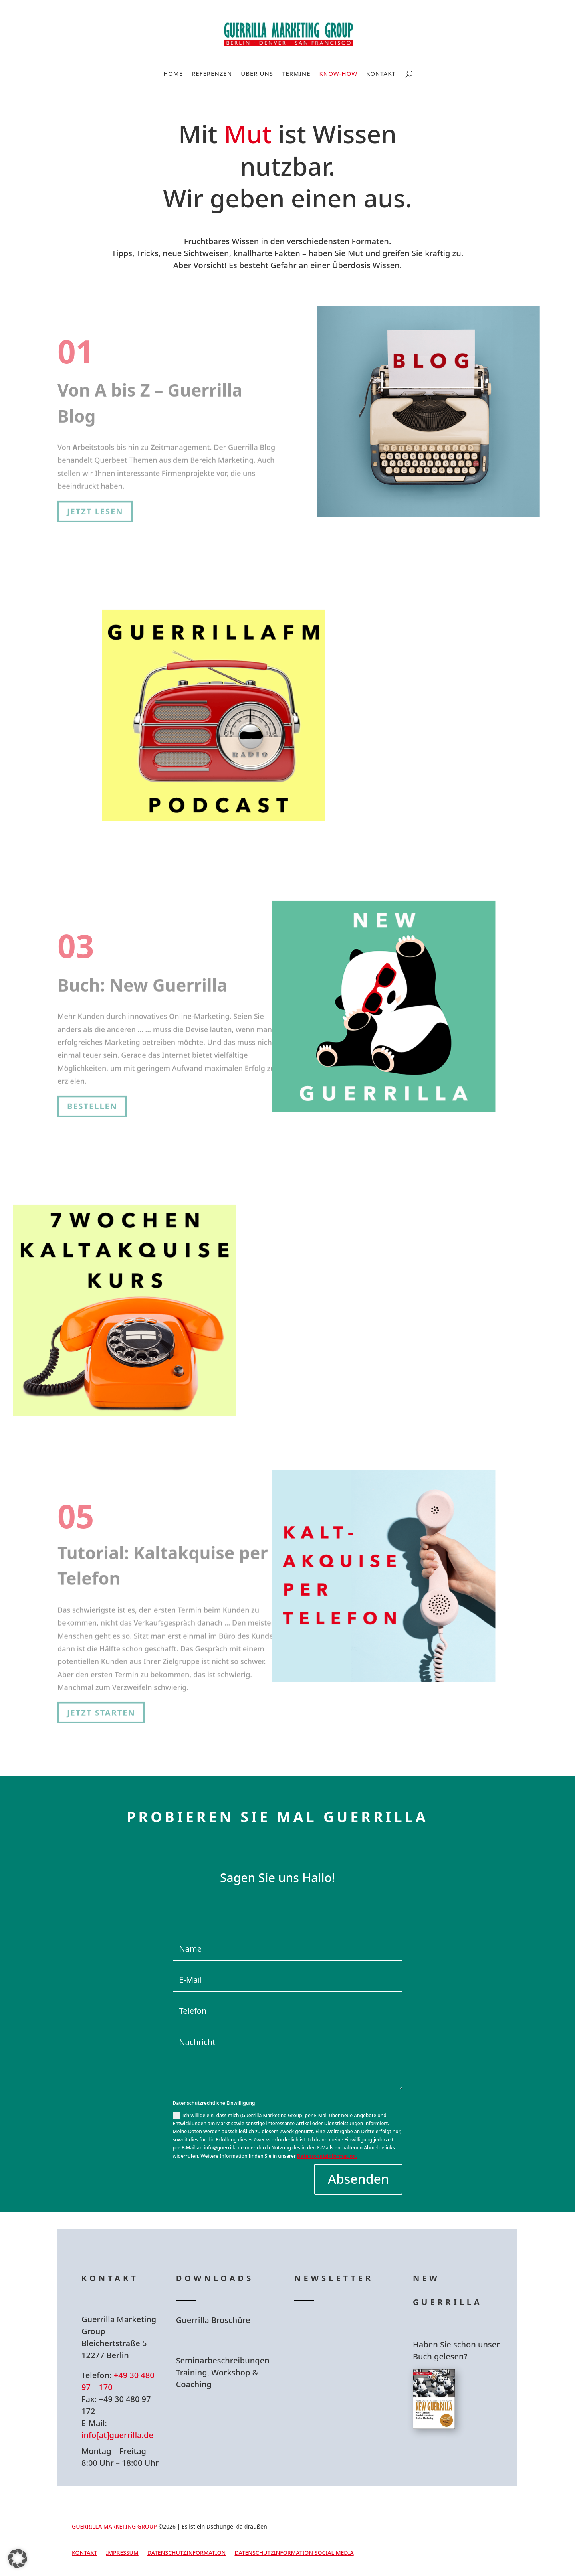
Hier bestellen (461, 2457)
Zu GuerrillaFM (344, 795)
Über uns (257, 74)
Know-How (338, 74)
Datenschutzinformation (186, 2553)
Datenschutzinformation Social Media (293, 2553)
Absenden (358, 2178)
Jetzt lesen (95, 503)
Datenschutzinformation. (327, 2156)
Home (173, 74)
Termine (296, 74)
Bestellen (92, 1098)
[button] (17, 2558)
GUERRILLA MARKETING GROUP (114, 2526)
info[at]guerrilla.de (117, 2435)
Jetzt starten (101, 1702)
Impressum (122, 2553)
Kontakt (381, 74)
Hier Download (226, 2340)
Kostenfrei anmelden (359, 1367)
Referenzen (212, 74)
